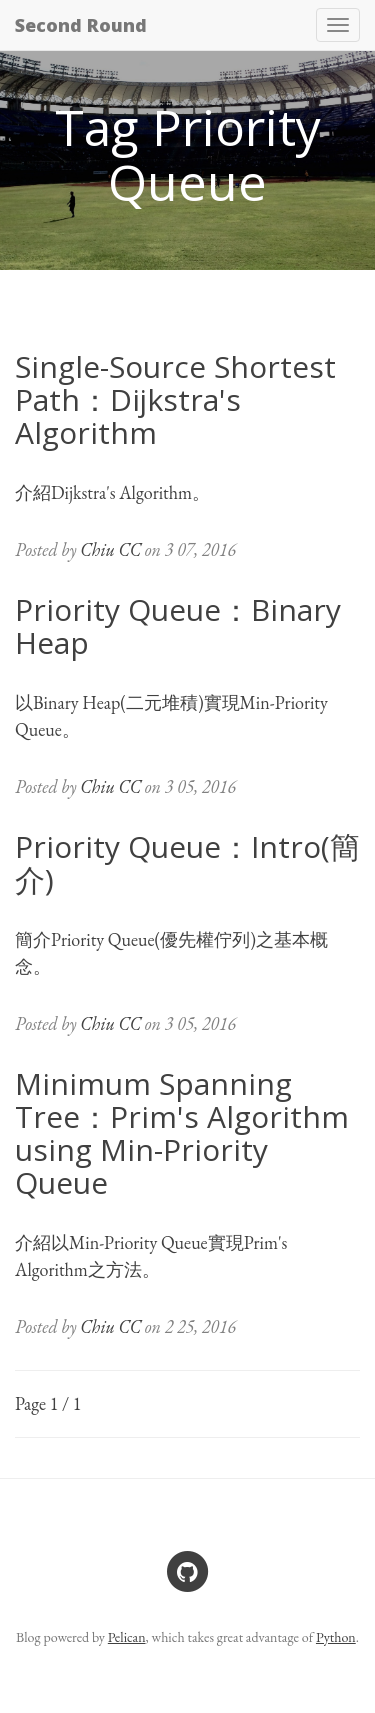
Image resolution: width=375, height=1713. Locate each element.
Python (336, 1637)
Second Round (81, 25)
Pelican (127, 1637)
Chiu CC (110, 549)
